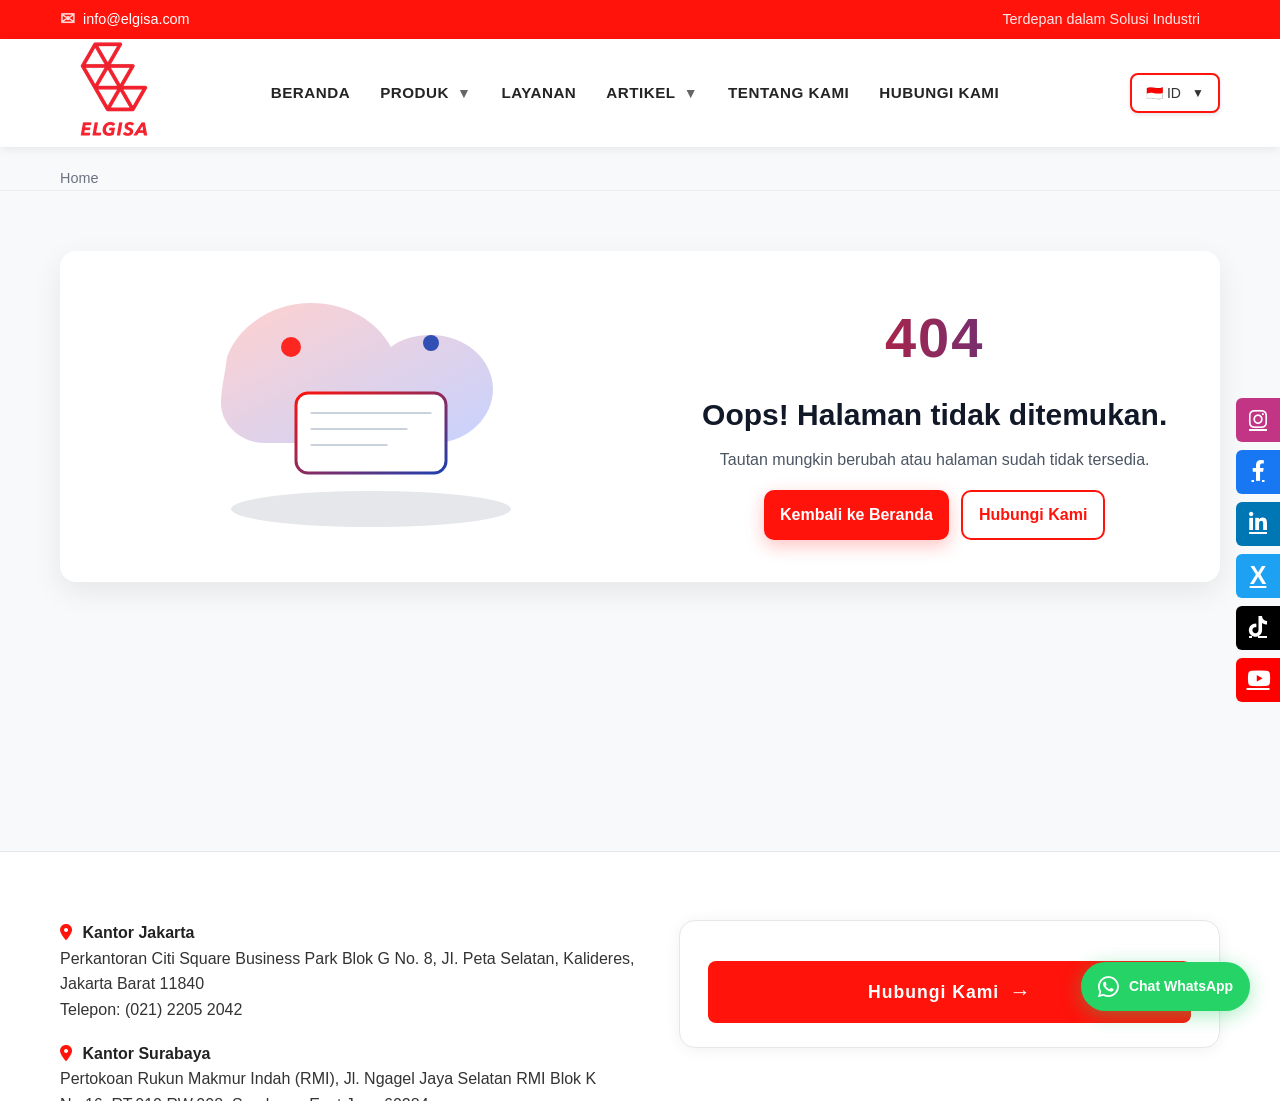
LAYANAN (538, 92)
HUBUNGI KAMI (939, 92)
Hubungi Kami (1033, 514)
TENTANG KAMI (788, 92)
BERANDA (310, 92)
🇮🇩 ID (1175, 93)
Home (79, 178)
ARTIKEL (640, 92)
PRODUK (414, 92)
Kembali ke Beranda (856, 514)
